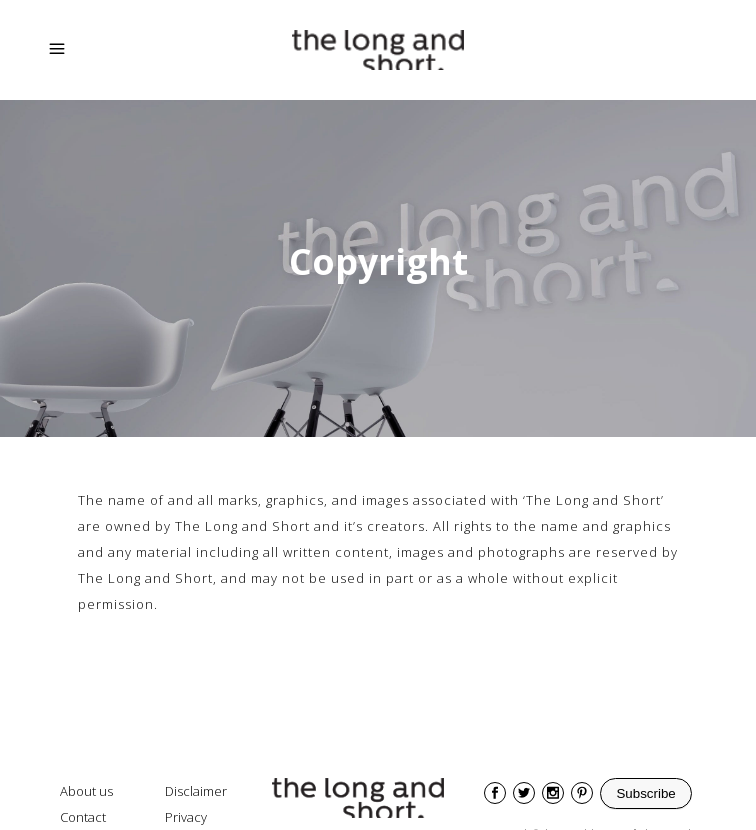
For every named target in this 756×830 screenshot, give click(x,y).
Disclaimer (196, 791)
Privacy (186, 817)
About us (86, 791)
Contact (83, 817)
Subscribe (645, 793)
